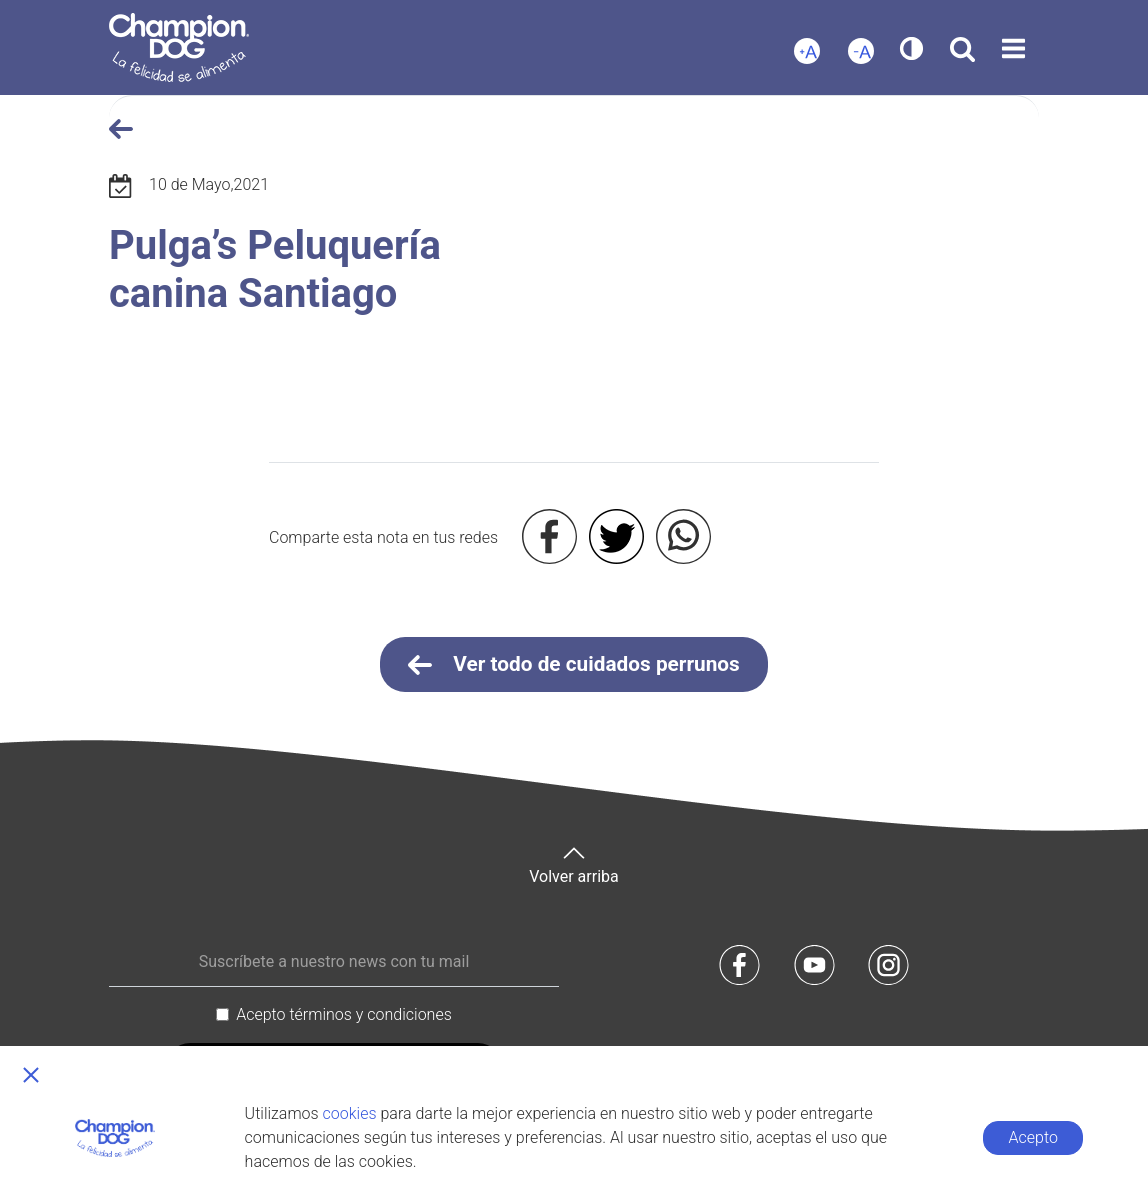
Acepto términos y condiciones (344, 1014)
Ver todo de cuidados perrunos (574, 665)
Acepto (1033, 1137)
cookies (350, 1113)
